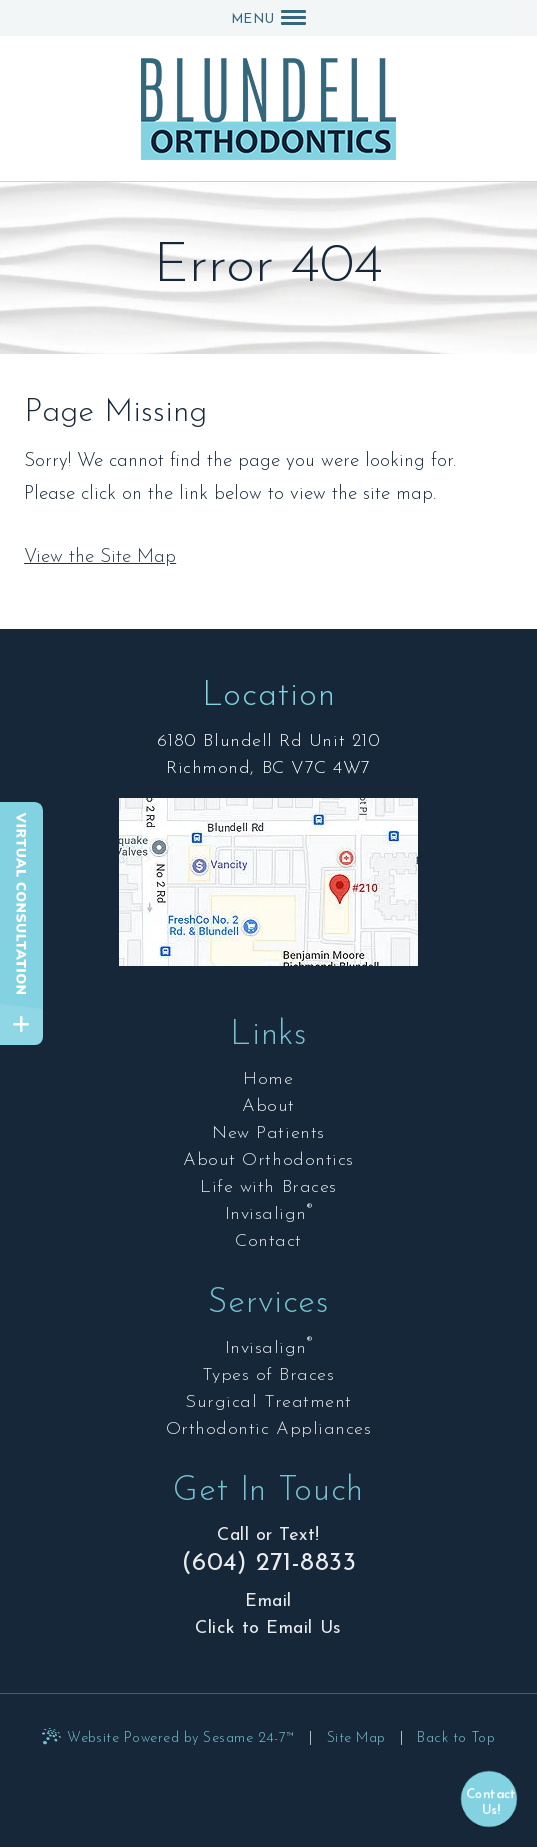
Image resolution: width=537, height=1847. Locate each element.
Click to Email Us (268, 1628)
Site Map (356, 1738)
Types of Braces (268, 1375)
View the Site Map (100, 557)
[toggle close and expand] (21, 1024)
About (268, 1106)
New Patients (268, 1133)
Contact (268, 1241)
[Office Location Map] (268, 892)
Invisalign (269, 1214)
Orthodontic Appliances (269, 1429)
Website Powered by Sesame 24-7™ (181, 1738)
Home (268, 1079)
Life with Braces (268, 1187)
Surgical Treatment (268, 1402)
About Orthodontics (268, 1160)
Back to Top (456, 1738)
